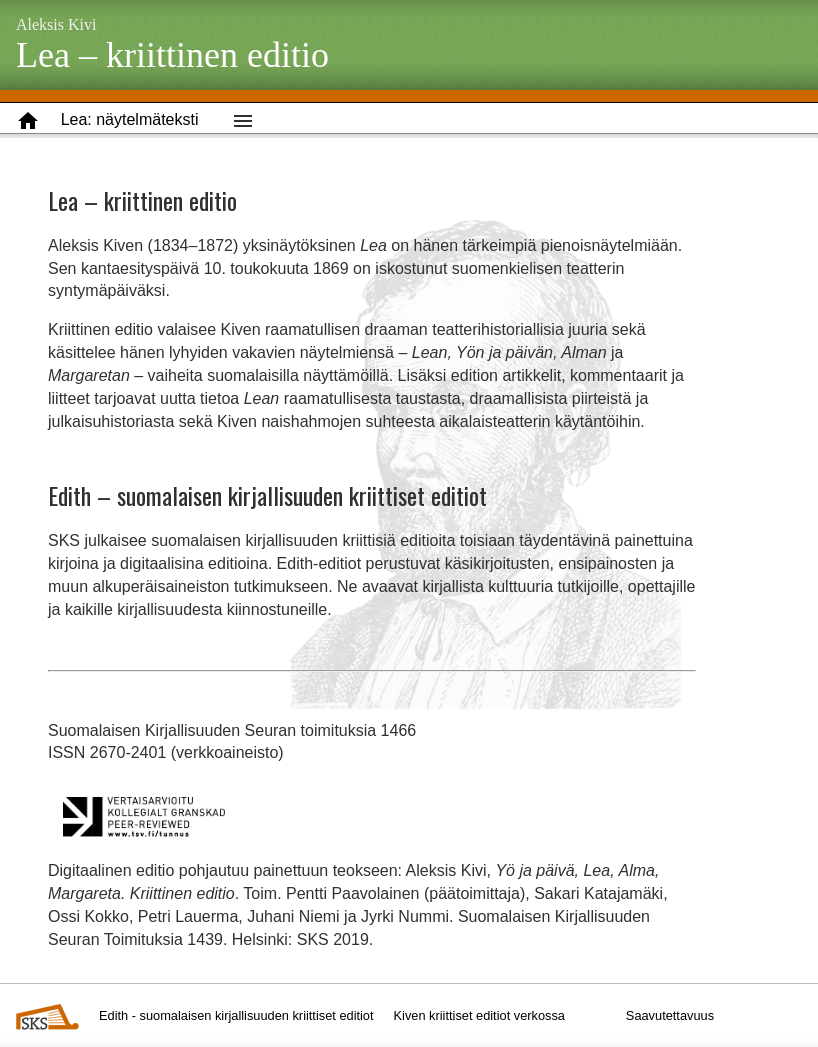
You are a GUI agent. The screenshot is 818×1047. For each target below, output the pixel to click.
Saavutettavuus (670, 1015)
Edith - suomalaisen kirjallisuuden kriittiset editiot (236, 1015)
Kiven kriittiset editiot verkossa (479, 1015)
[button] (130, 120)
